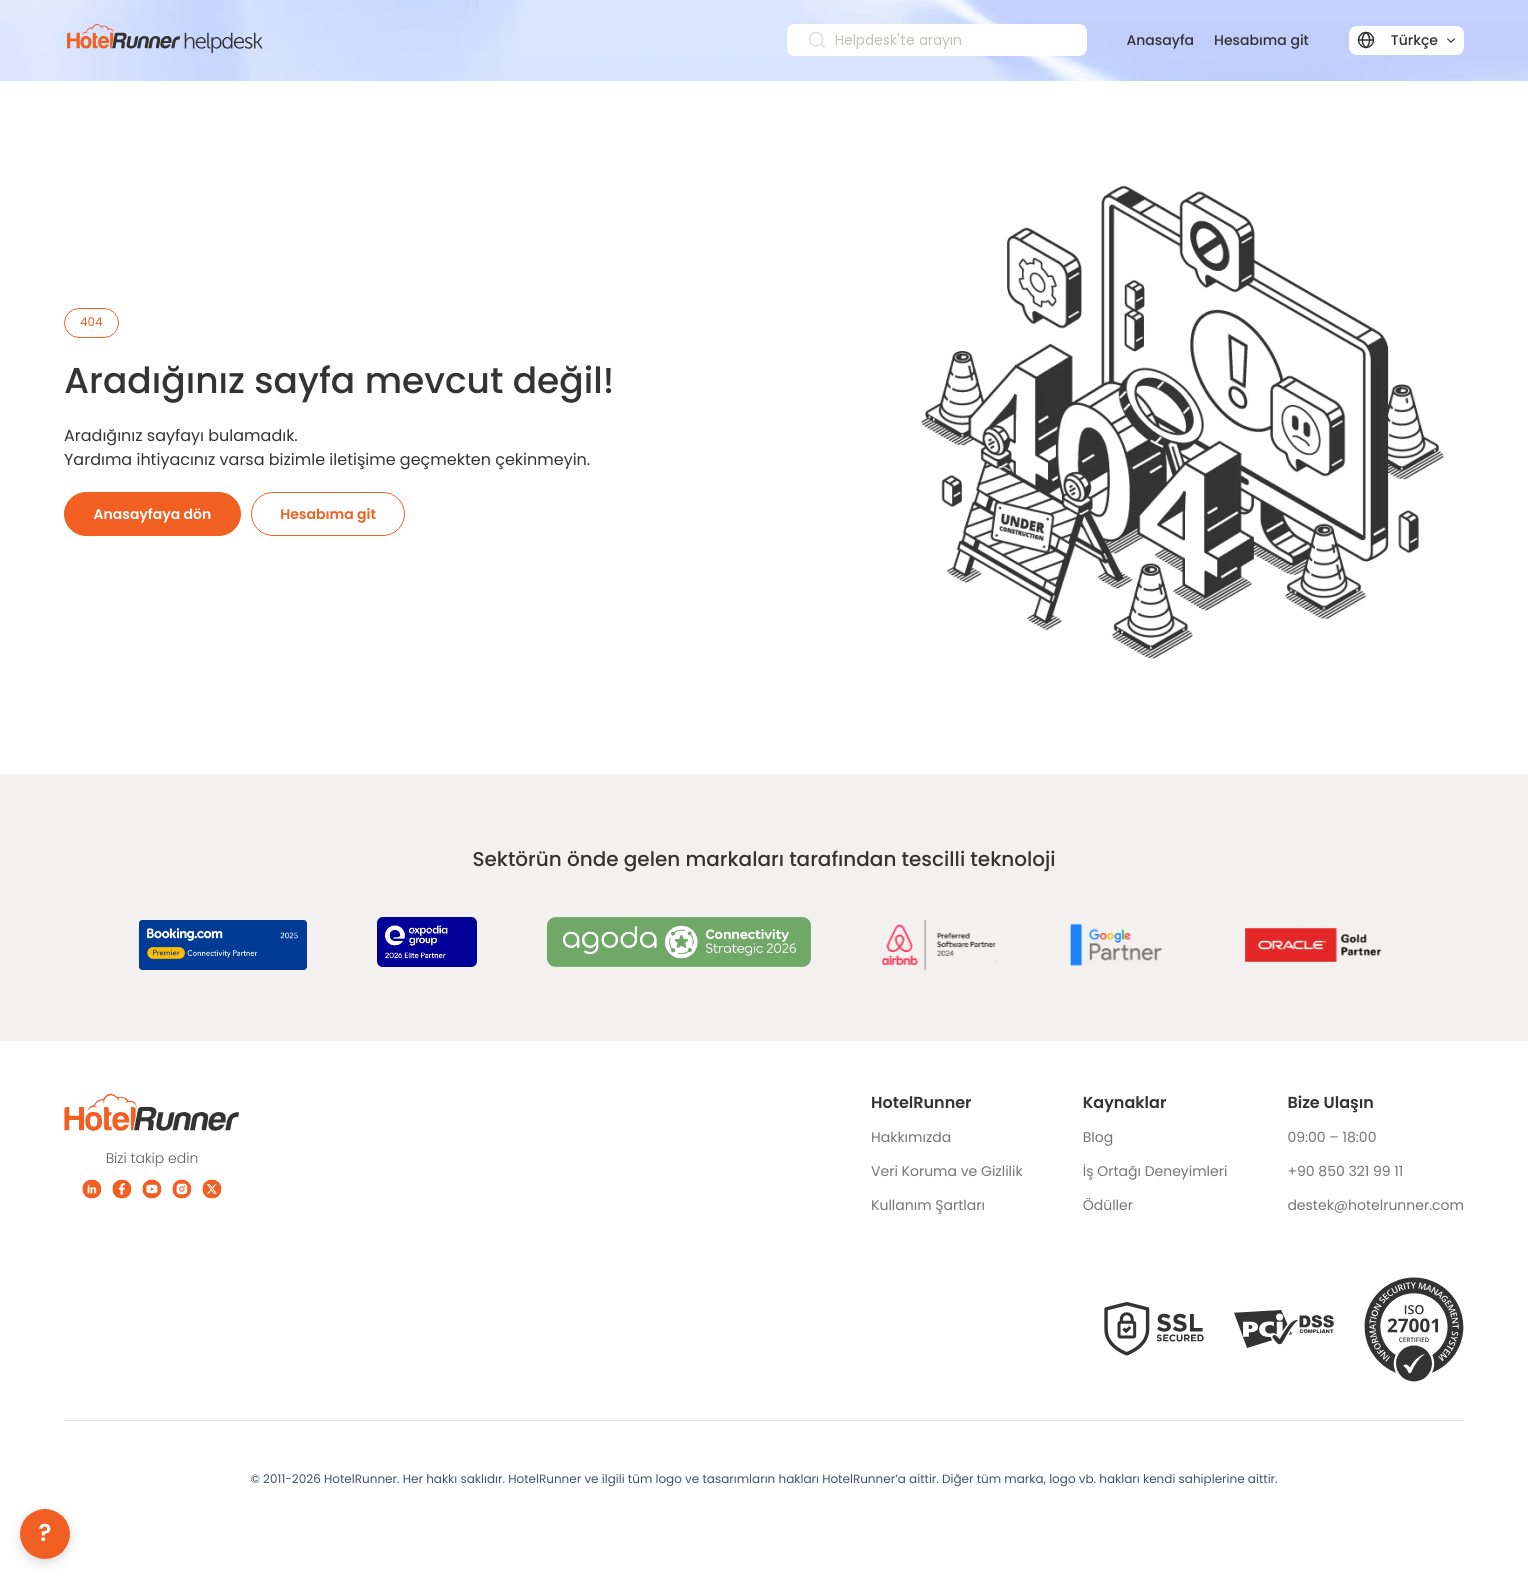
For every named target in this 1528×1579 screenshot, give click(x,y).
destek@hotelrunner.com (1375, 1205)
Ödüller (1108, 1205)
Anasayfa (1161, 40)
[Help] (45, 1534)
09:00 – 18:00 (1331, 1137)
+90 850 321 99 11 (1345, 1171)
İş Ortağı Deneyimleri (1155, 1171)
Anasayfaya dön (153, 514)
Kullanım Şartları (928, 1205)
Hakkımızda (911, 1137)
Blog (1098, 1137)
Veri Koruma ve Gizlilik (947, 1171)
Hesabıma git (1261, 40)
